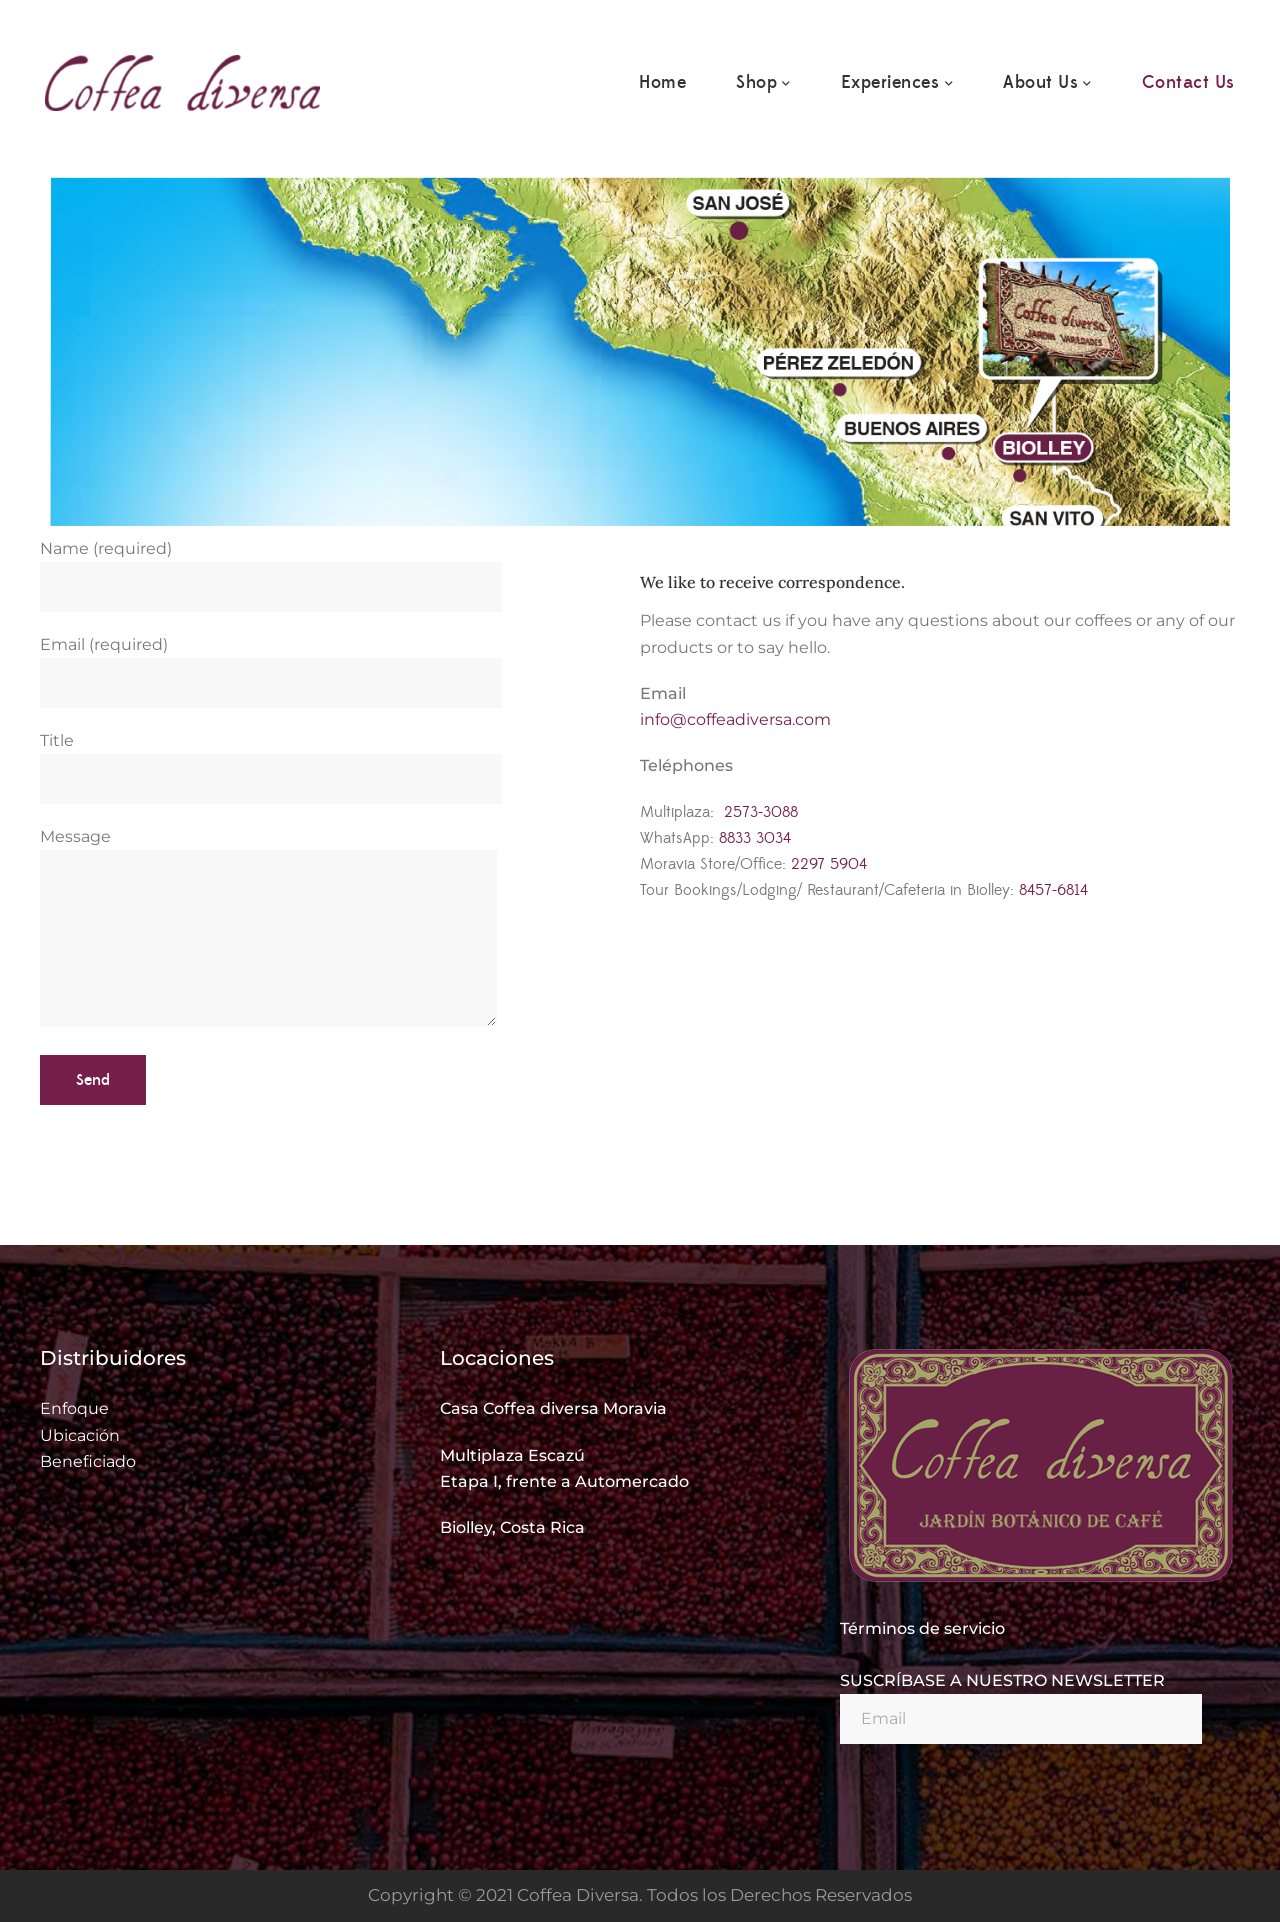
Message (268, 929)
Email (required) (271, 664)
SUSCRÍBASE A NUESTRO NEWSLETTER (1002, 1680)
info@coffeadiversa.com (735, 719)
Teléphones (686, 765)
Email (663, 693)
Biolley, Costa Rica (512, 1527)
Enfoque (74, 1408)
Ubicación (80, 1435)
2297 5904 (829, 864)
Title (271, 760)
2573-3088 (761, 812)
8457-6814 (1053, 890)
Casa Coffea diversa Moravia (553, 1408)
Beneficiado (88, 1461)
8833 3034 (755, 838)
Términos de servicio (922, 1628)
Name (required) (271, 568)
